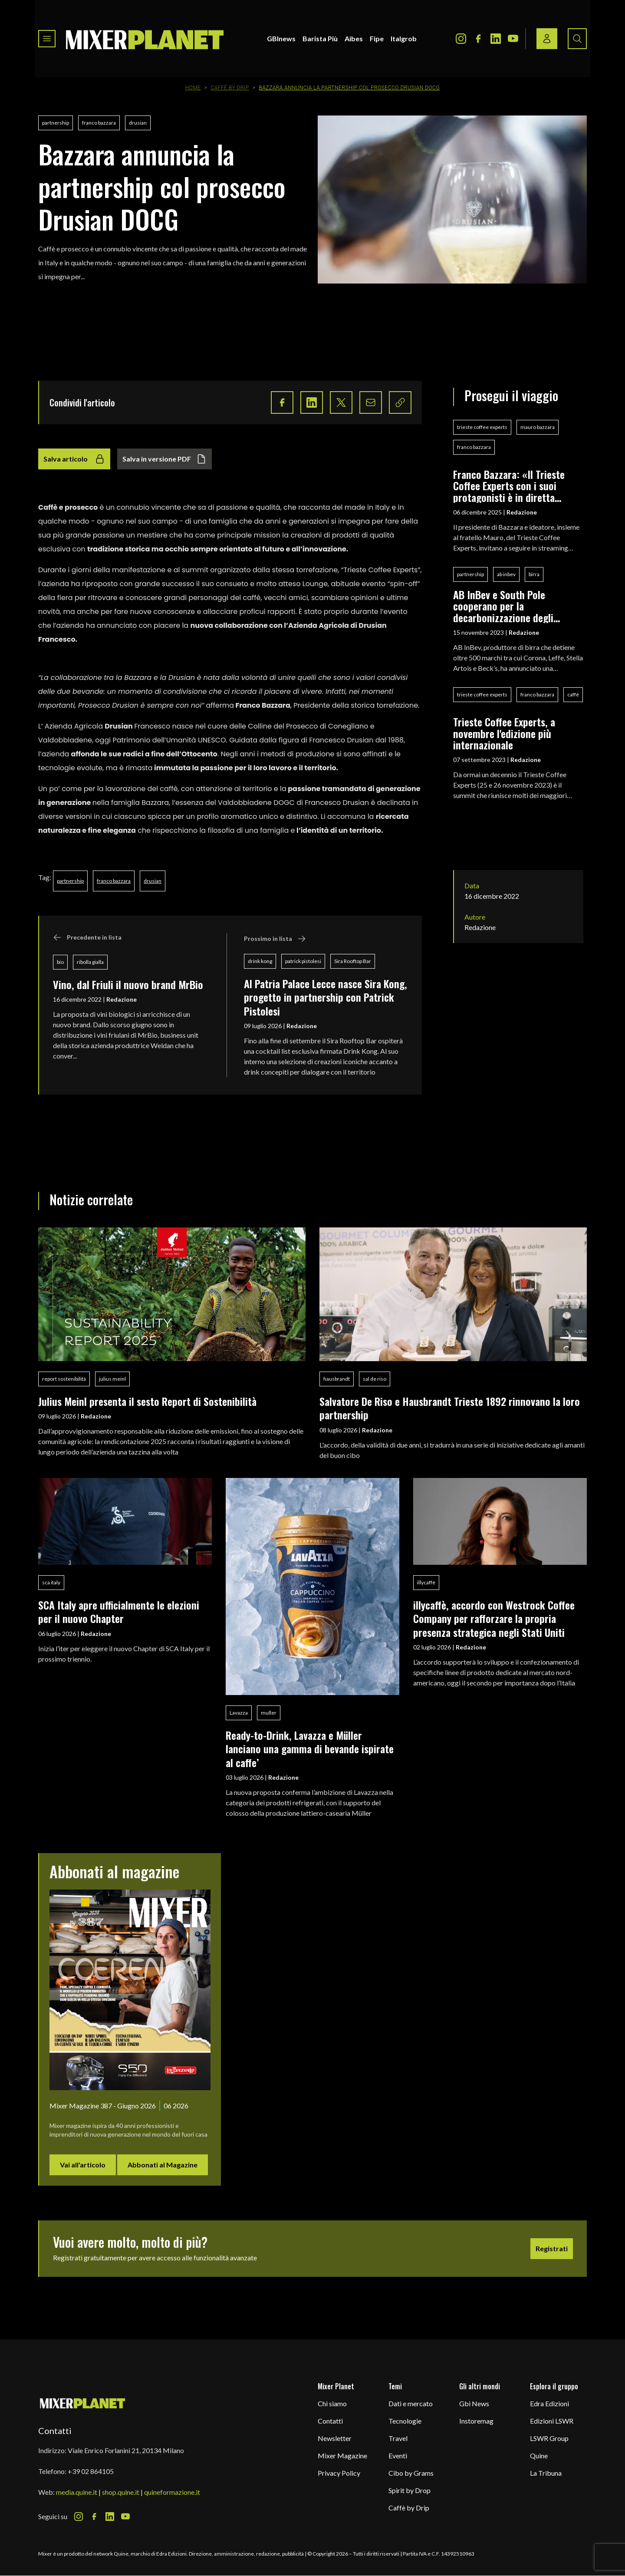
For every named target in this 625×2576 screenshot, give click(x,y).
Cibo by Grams (411, 2473)
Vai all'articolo (82, 2164)
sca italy (51, 1582)
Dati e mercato (410, 2403)
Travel (398, 2438)
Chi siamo (332, 2403)
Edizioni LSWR (551, 2421)
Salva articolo (74, 459)
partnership (55, 122)
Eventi (397, 2455)
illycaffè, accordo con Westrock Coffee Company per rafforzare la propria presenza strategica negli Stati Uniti (494, 1618)
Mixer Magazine (342, 2455)
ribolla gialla (90, 962)
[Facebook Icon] (478, 38)
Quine (539, 2455)
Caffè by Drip (230, 88)
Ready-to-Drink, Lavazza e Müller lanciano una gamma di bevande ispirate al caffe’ (310, 1748)
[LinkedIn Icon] (495, 38)
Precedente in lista (87, 937)
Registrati (552, 2248)
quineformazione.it (172, 2492)
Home (193, 88)
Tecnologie (404, 2421)
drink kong (260, 961)
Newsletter (335, 2438)
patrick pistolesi (303, 961)
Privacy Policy (339, 2473)
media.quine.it (76, 2492)
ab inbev (506, 574)
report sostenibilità (64, 1378)
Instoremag (476, 2421)
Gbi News (474, 2403)
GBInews (281, 38)
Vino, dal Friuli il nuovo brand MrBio (128, 984)
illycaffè (426, 1582)
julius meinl (112, 1378)
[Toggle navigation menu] (47, 38)
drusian (138, 122)
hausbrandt (336, 1378)
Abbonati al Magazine (162, 2164)
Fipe (377, 38)
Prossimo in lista (275, 938)
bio (60, 962)
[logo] (144, 38)
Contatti (330, 2421)
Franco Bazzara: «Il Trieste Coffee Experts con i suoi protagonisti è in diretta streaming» (509, 485)
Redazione (121, 999)
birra (534, 574)
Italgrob (404, 38)
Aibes (354, 38)
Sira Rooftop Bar (352, 961)
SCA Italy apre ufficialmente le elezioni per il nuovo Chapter (118, 1611)
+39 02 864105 (91, 2471)
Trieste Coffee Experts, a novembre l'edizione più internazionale (504, 733)
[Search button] (577, 38)
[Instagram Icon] (461, 38)
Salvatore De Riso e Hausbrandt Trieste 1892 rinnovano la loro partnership (449, 1407)
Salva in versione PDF (164, 459)
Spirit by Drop (409, 2490)
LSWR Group (549, 2438)
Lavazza (239, 1712)
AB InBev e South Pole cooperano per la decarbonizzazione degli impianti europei (503, 606)
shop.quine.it (120, 2492)
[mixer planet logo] (82, 2402)
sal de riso (374, 1378)
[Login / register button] (546, 38)
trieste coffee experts (482, 427)
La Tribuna (546, 2473)
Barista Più (320, 38)
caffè (573, 694)
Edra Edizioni (549, 2403)
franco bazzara (99, 122)
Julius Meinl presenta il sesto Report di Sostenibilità (147, 1401)
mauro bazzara (537, 427)
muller (268, 1712)
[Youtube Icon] (513, 38)
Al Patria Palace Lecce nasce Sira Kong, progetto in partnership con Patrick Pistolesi (325, 997)
